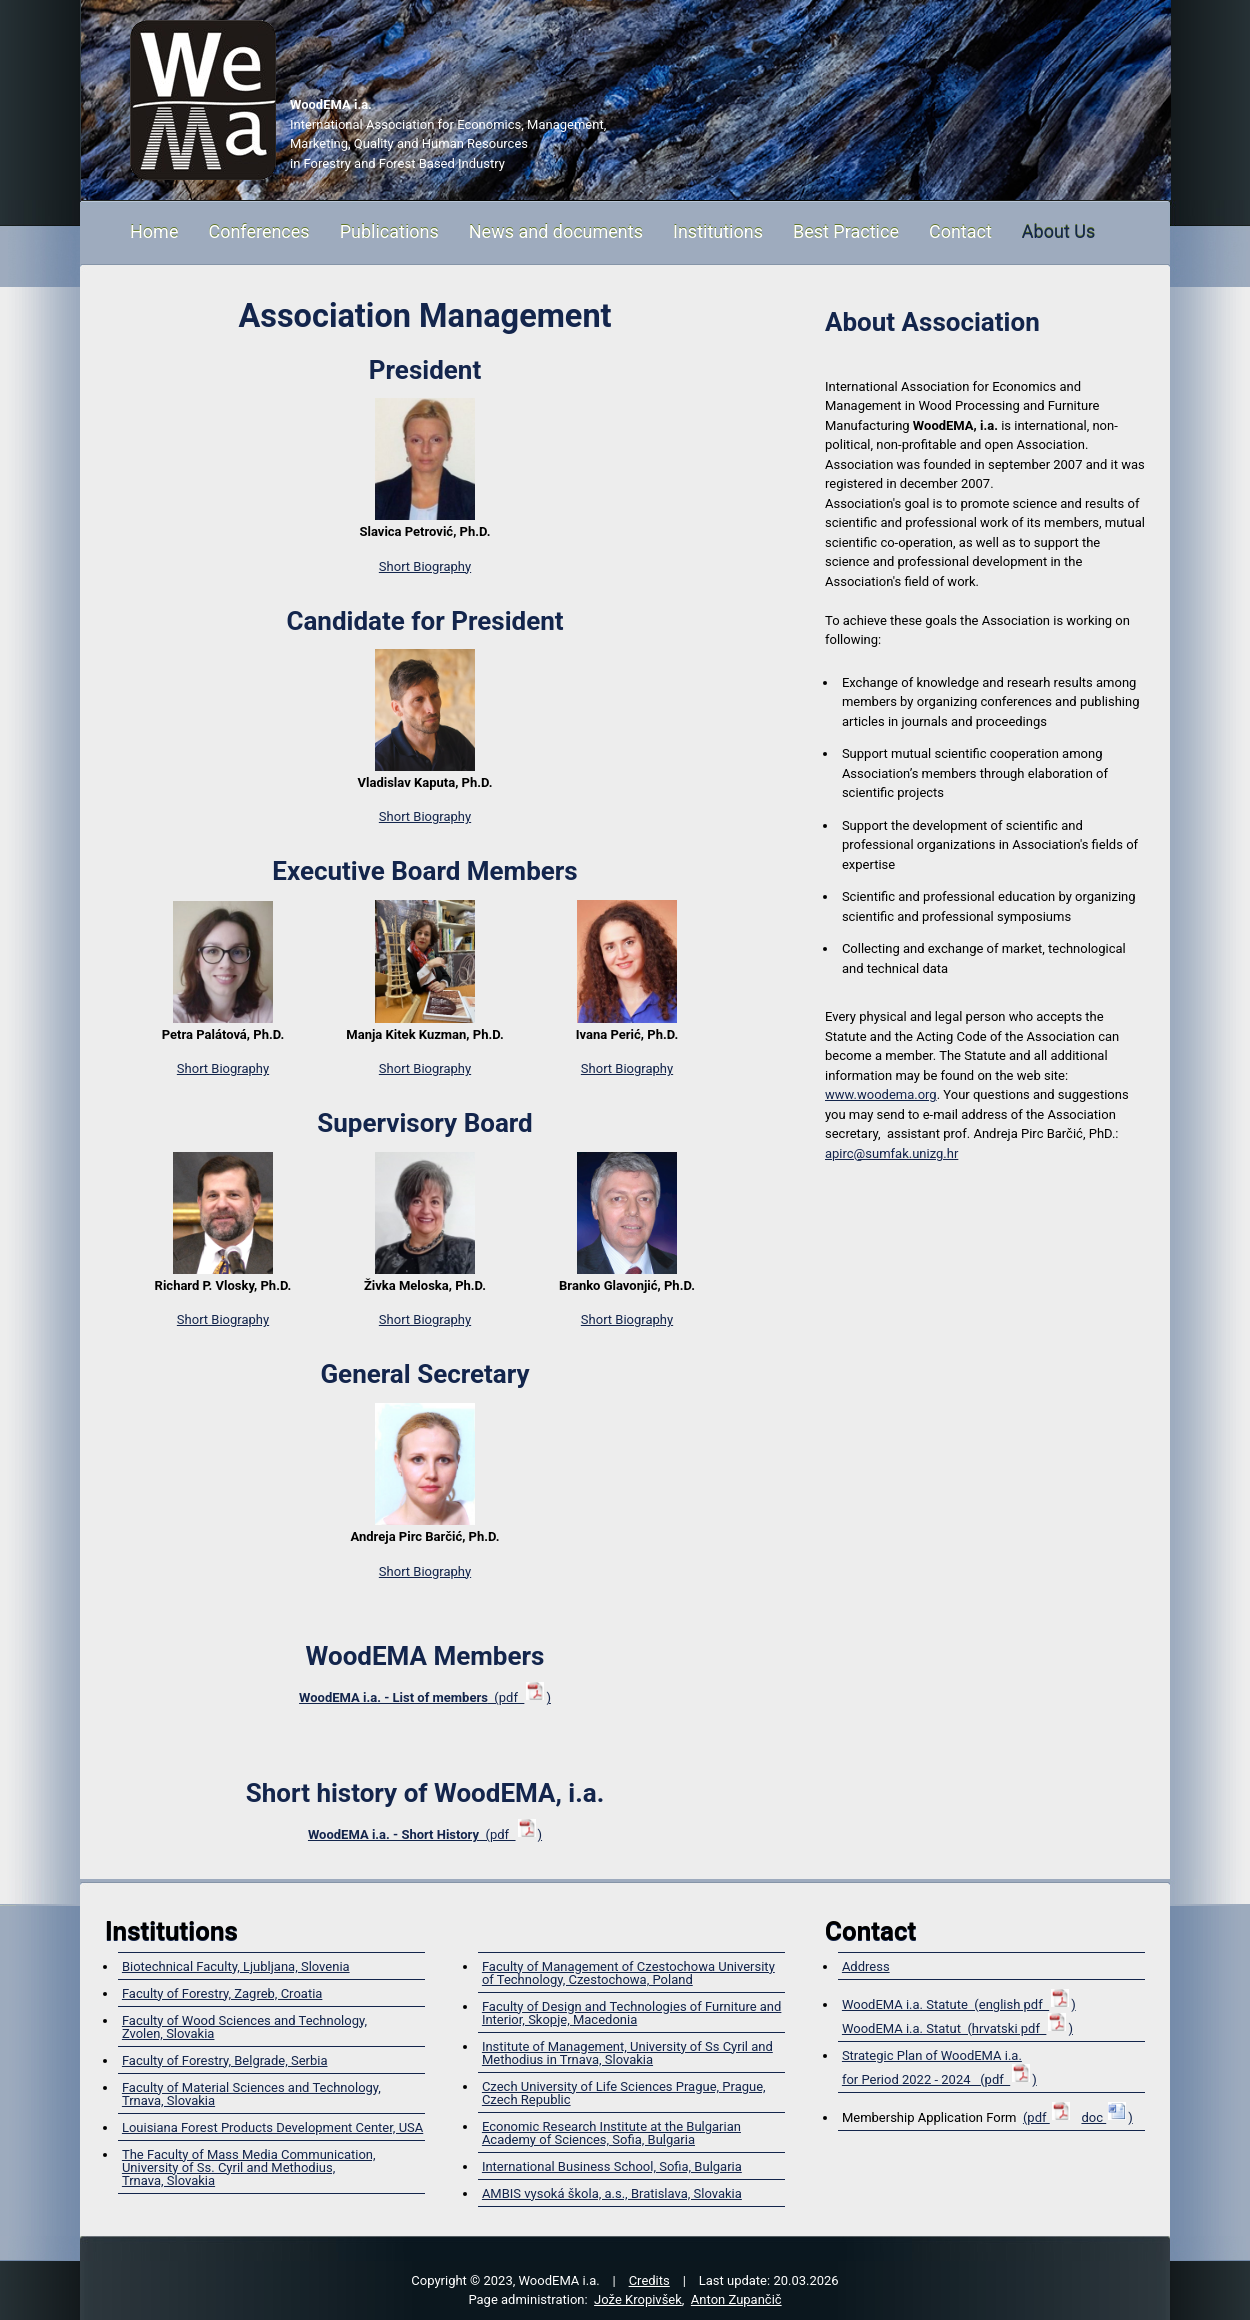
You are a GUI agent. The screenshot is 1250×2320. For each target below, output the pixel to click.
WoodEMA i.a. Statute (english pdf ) (959, 2004)
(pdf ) (425, 1697)
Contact (960, 231)
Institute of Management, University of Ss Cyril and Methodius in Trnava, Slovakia (627, 2053)
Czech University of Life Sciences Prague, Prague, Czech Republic (624, 2093)
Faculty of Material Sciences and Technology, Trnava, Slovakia (251, 2094)
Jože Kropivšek (638, 2299)
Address (866, 1966)
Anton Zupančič (736, 2299)
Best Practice (846, 231)
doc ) (1106, 2117)
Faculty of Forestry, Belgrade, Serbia (225, 2060)
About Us (1058, 231)
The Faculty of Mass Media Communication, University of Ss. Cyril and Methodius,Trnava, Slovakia (249, 2167)
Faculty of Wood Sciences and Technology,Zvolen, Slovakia (244, 2027)
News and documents (556, 231)
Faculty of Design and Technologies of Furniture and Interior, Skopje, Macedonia (631, 2013)
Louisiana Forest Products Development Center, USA (272, 2127)
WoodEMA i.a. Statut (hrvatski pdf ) (957, 2028)
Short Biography (425, 566)
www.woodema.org (881, 1094)
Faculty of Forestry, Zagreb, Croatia (222, 1993)
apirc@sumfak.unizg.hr (891, 1153)
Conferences (258, 231)
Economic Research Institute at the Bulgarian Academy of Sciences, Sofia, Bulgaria (611, 2133)
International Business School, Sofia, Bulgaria (612, 2166)
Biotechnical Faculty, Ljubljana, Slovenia (236, 1966)
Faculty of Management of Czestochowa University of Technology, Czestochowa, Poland (628, 1973)
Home (154, 231)
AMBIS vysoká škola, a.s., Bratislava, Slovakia (612, 2193)
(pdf (1047, 2117)
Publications (389, 231)
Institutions (718, 231)
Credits (649, 2280)
